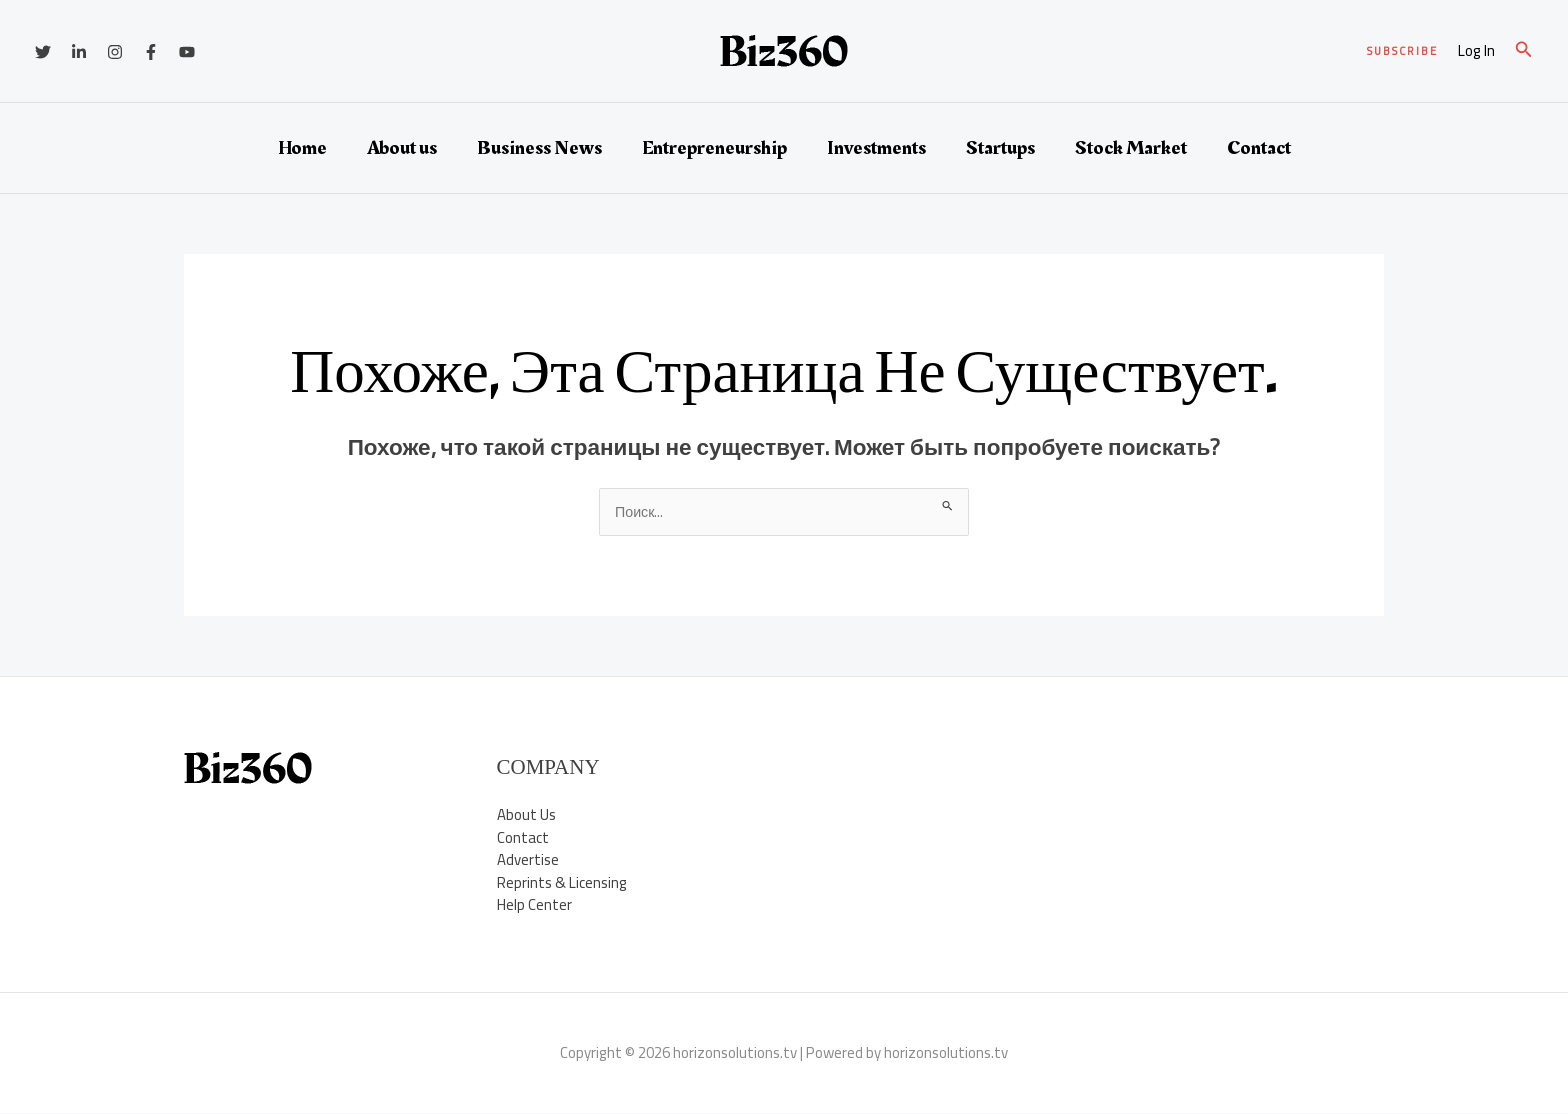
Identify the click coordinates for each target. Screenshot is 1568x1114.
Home (302, 148)
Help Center (534, 905)
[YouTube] (187, 52)
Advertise (528, 860)
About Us (526, 815)
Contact (1259, 148)
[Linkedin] (79, 52)
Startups (1000, 148)
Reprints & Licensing (562, 883)
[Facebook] (151, 52)
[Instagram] (115, 52)
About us (402, 148)
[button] (1402, 51)
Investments (876, 148)
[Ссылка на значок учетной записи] (1476, 51)
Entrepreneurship (714, 148)
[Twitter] (43, 52)
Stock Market (1131, 148)
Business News (539, 148)
